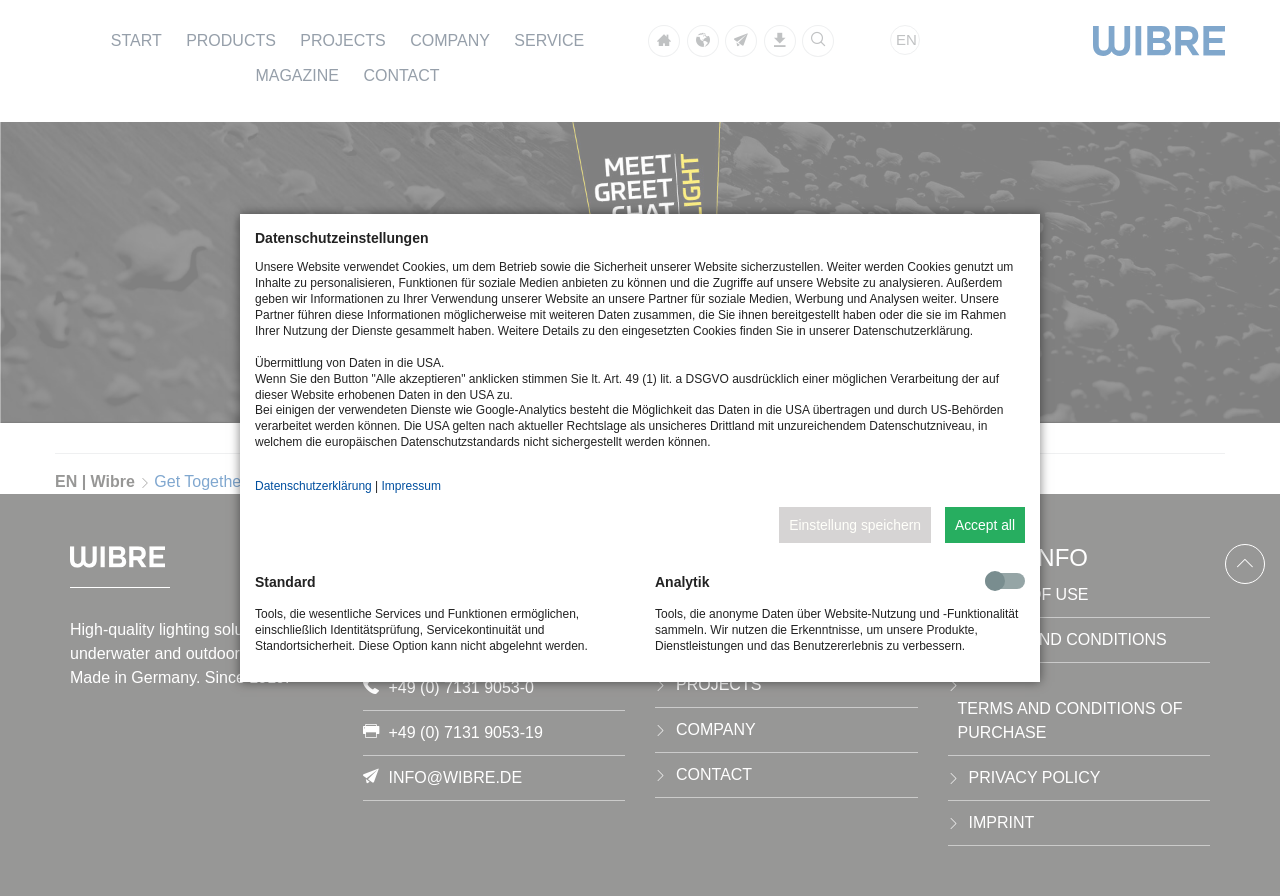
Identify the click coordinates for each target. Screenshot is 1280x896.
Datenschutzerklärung (313, 486)
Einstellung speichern (855, 525)
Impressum (411, 486)
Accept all (985, 525)
